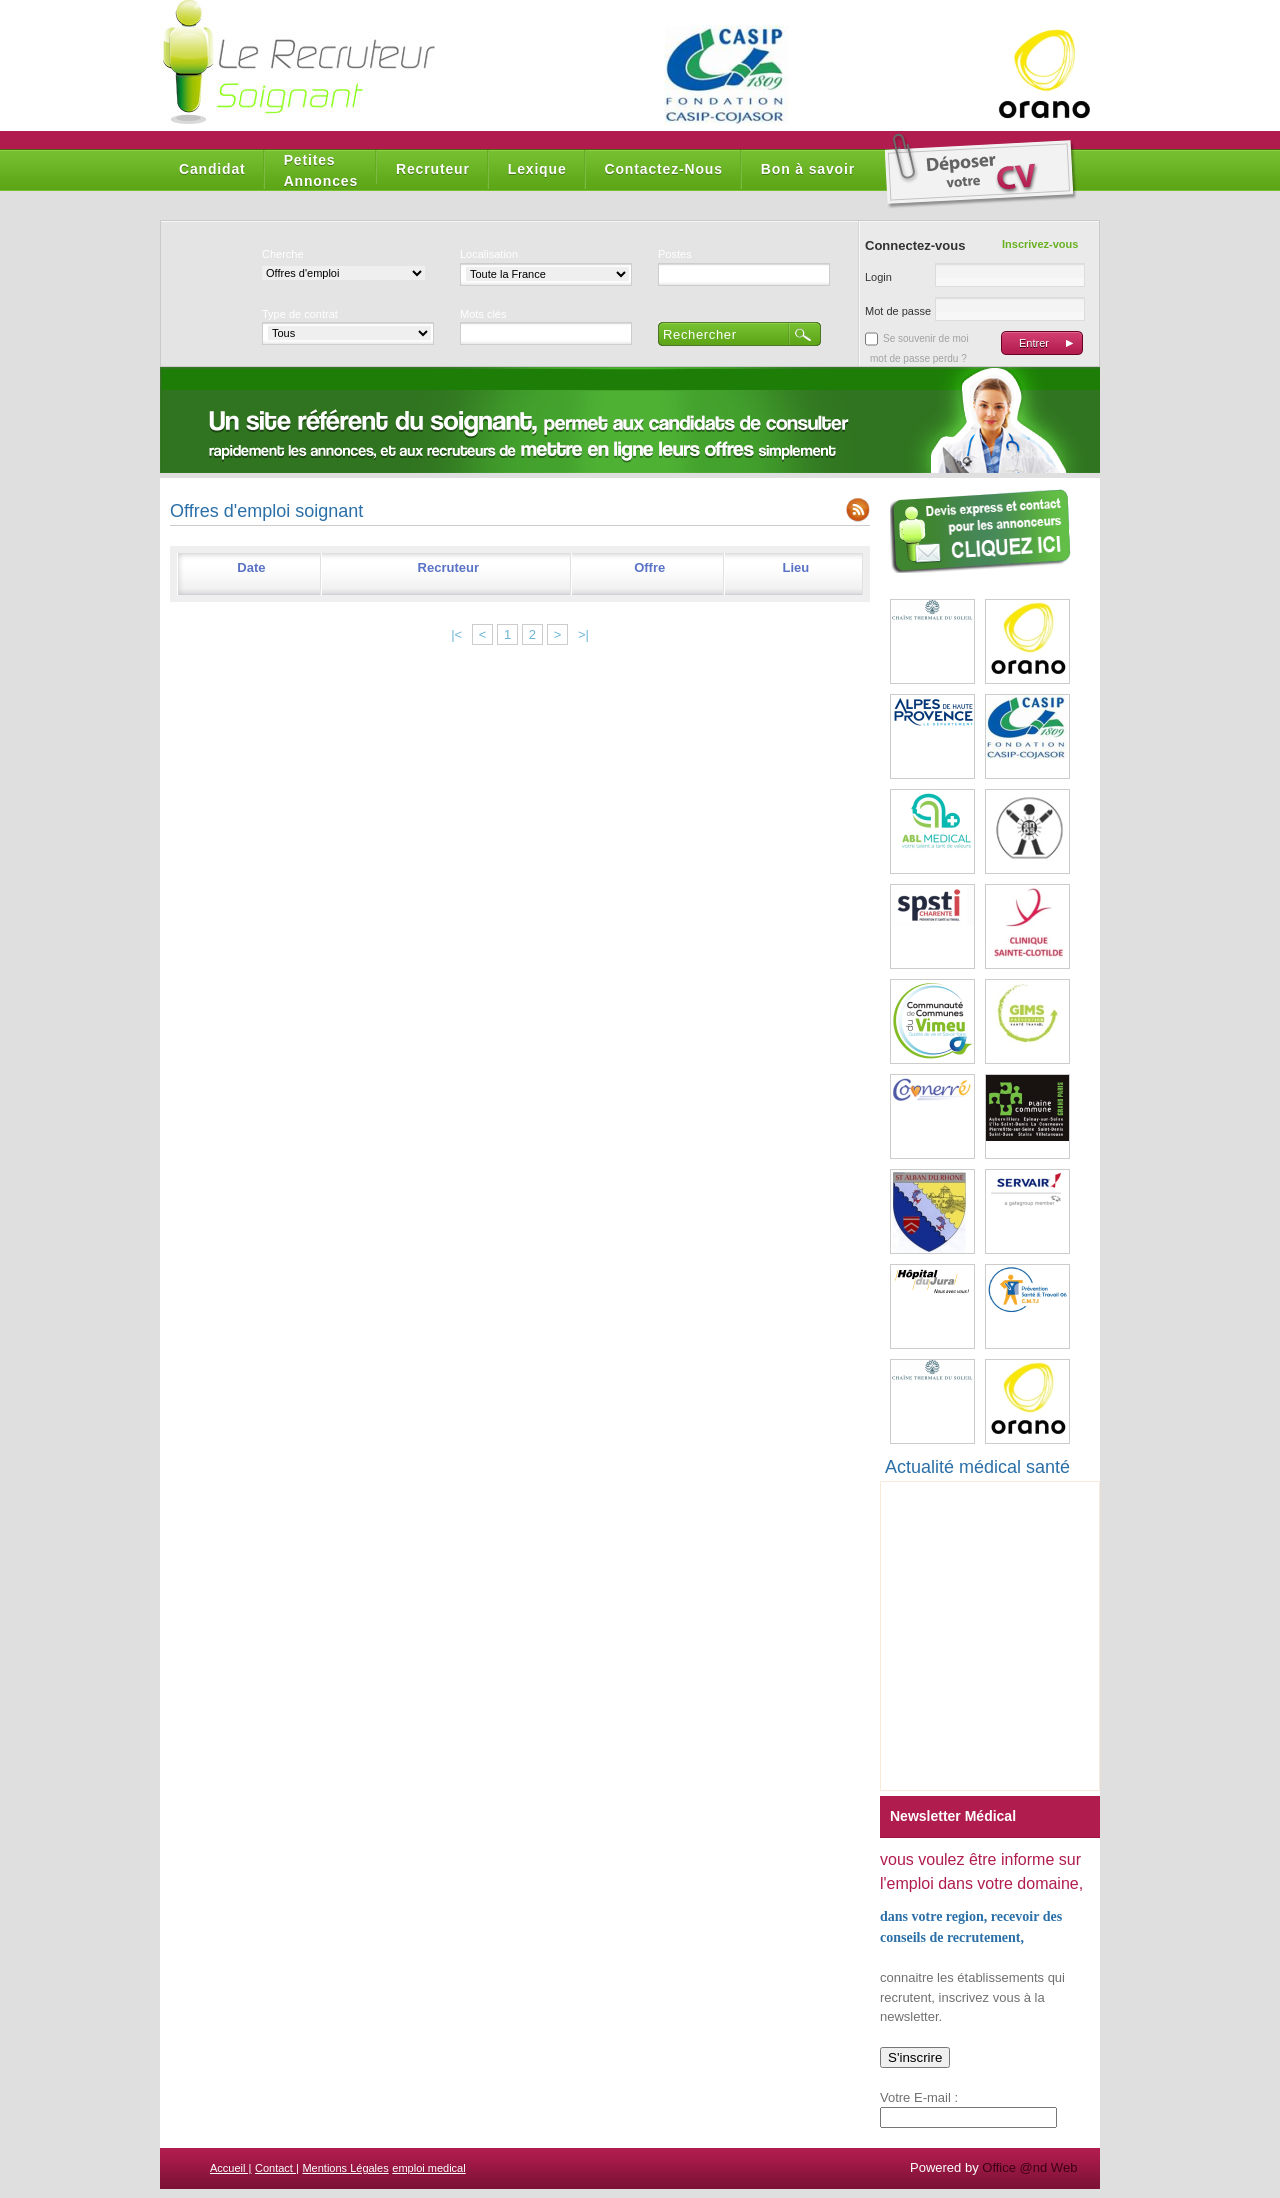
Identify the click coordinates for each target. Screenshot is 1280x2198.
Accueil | (230, 2168)
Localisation (489, 254)
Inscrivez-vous (1040, 244)
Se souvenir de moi (926, 338)
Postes (675, 254)
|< (456, 634)
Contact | (277, 2168)
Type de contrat (300, 314)
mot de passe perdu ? (918, 358)
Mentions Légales (345, 2168)
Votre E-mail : (919, 2097)
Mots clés (483, 314)
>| (583, 634)
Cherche (283, 254)
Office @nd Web (1029, 2167)
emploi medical (428, 2168)
